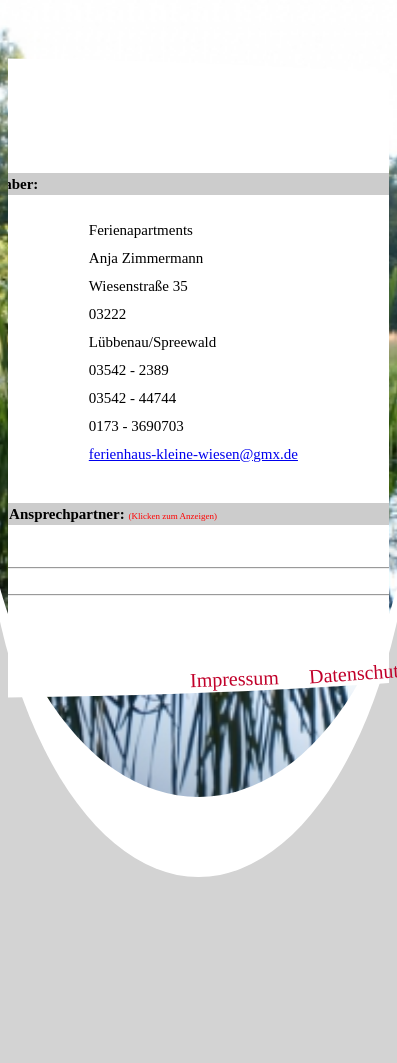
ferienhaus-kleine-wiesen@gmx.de (193, 454)
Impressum (234, 678)
